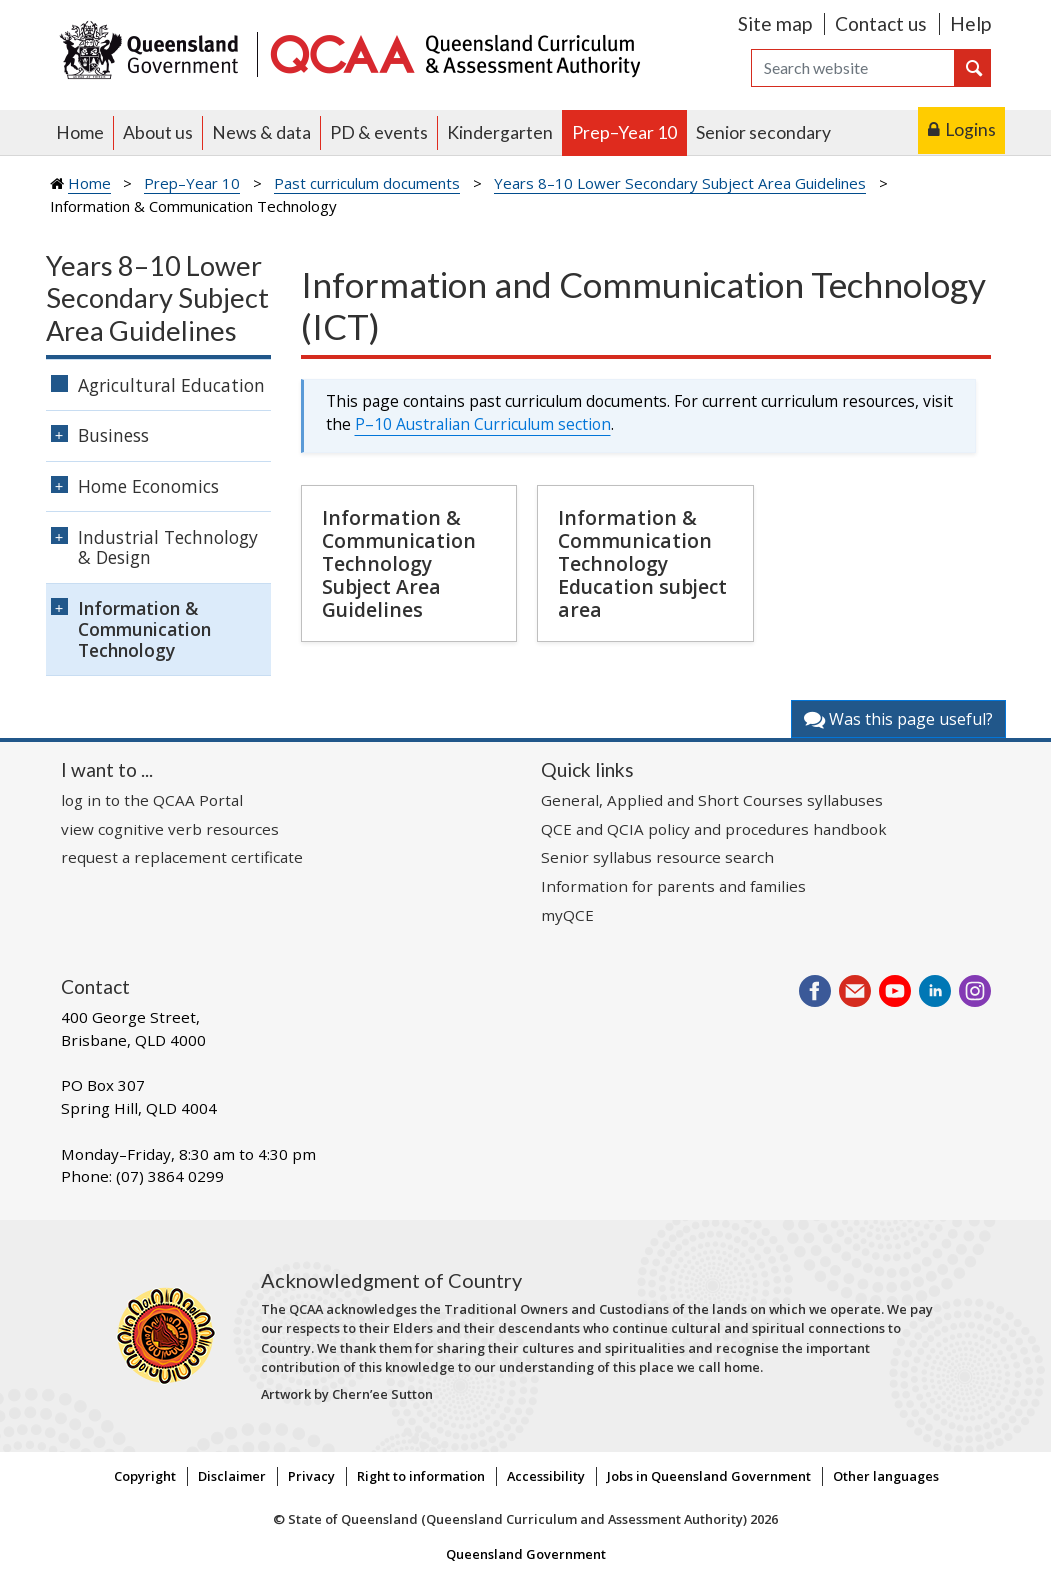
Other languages (886, 1476)
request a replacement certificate (182, 857)
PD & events (379, 132)
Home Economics (148, 486)
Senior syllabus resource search (657, 857)
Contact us (881, 23)
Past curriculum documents (367, 183)
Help (970, 23)
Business (113, 435)
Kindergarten (500, 132)
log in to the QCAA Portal (152, 800)
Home (80, 132)
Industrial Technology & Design (168, 547)
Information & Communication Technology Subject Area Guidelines (399, 563)
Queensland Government (526, 1554)
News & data (261, 132)
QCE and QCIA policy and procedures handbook (714, 829)
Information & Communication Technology (144, 629)
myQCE (567, 915)
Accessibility (546, 1476)
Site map (775, 23)
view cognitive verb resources (170, 829)
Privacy (311, 1476)
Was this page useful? (898, 719)
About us (158, 132)
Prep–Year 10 (624, 132)
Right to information (421, 1476)
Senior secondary (763, 132)
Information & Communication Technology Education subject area (642, 563)
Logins (970, 129)
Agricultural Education (171, 385)
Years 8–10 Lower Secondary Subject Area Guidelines (680, 183)
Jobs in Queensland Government (709, 1476)
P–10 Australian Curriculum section (483, 424)
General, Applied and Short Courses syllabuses (712, 800)
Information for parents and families (673, 886)
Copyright (145, 1476)
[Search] (853, 68)
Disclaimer (232, 1476)
